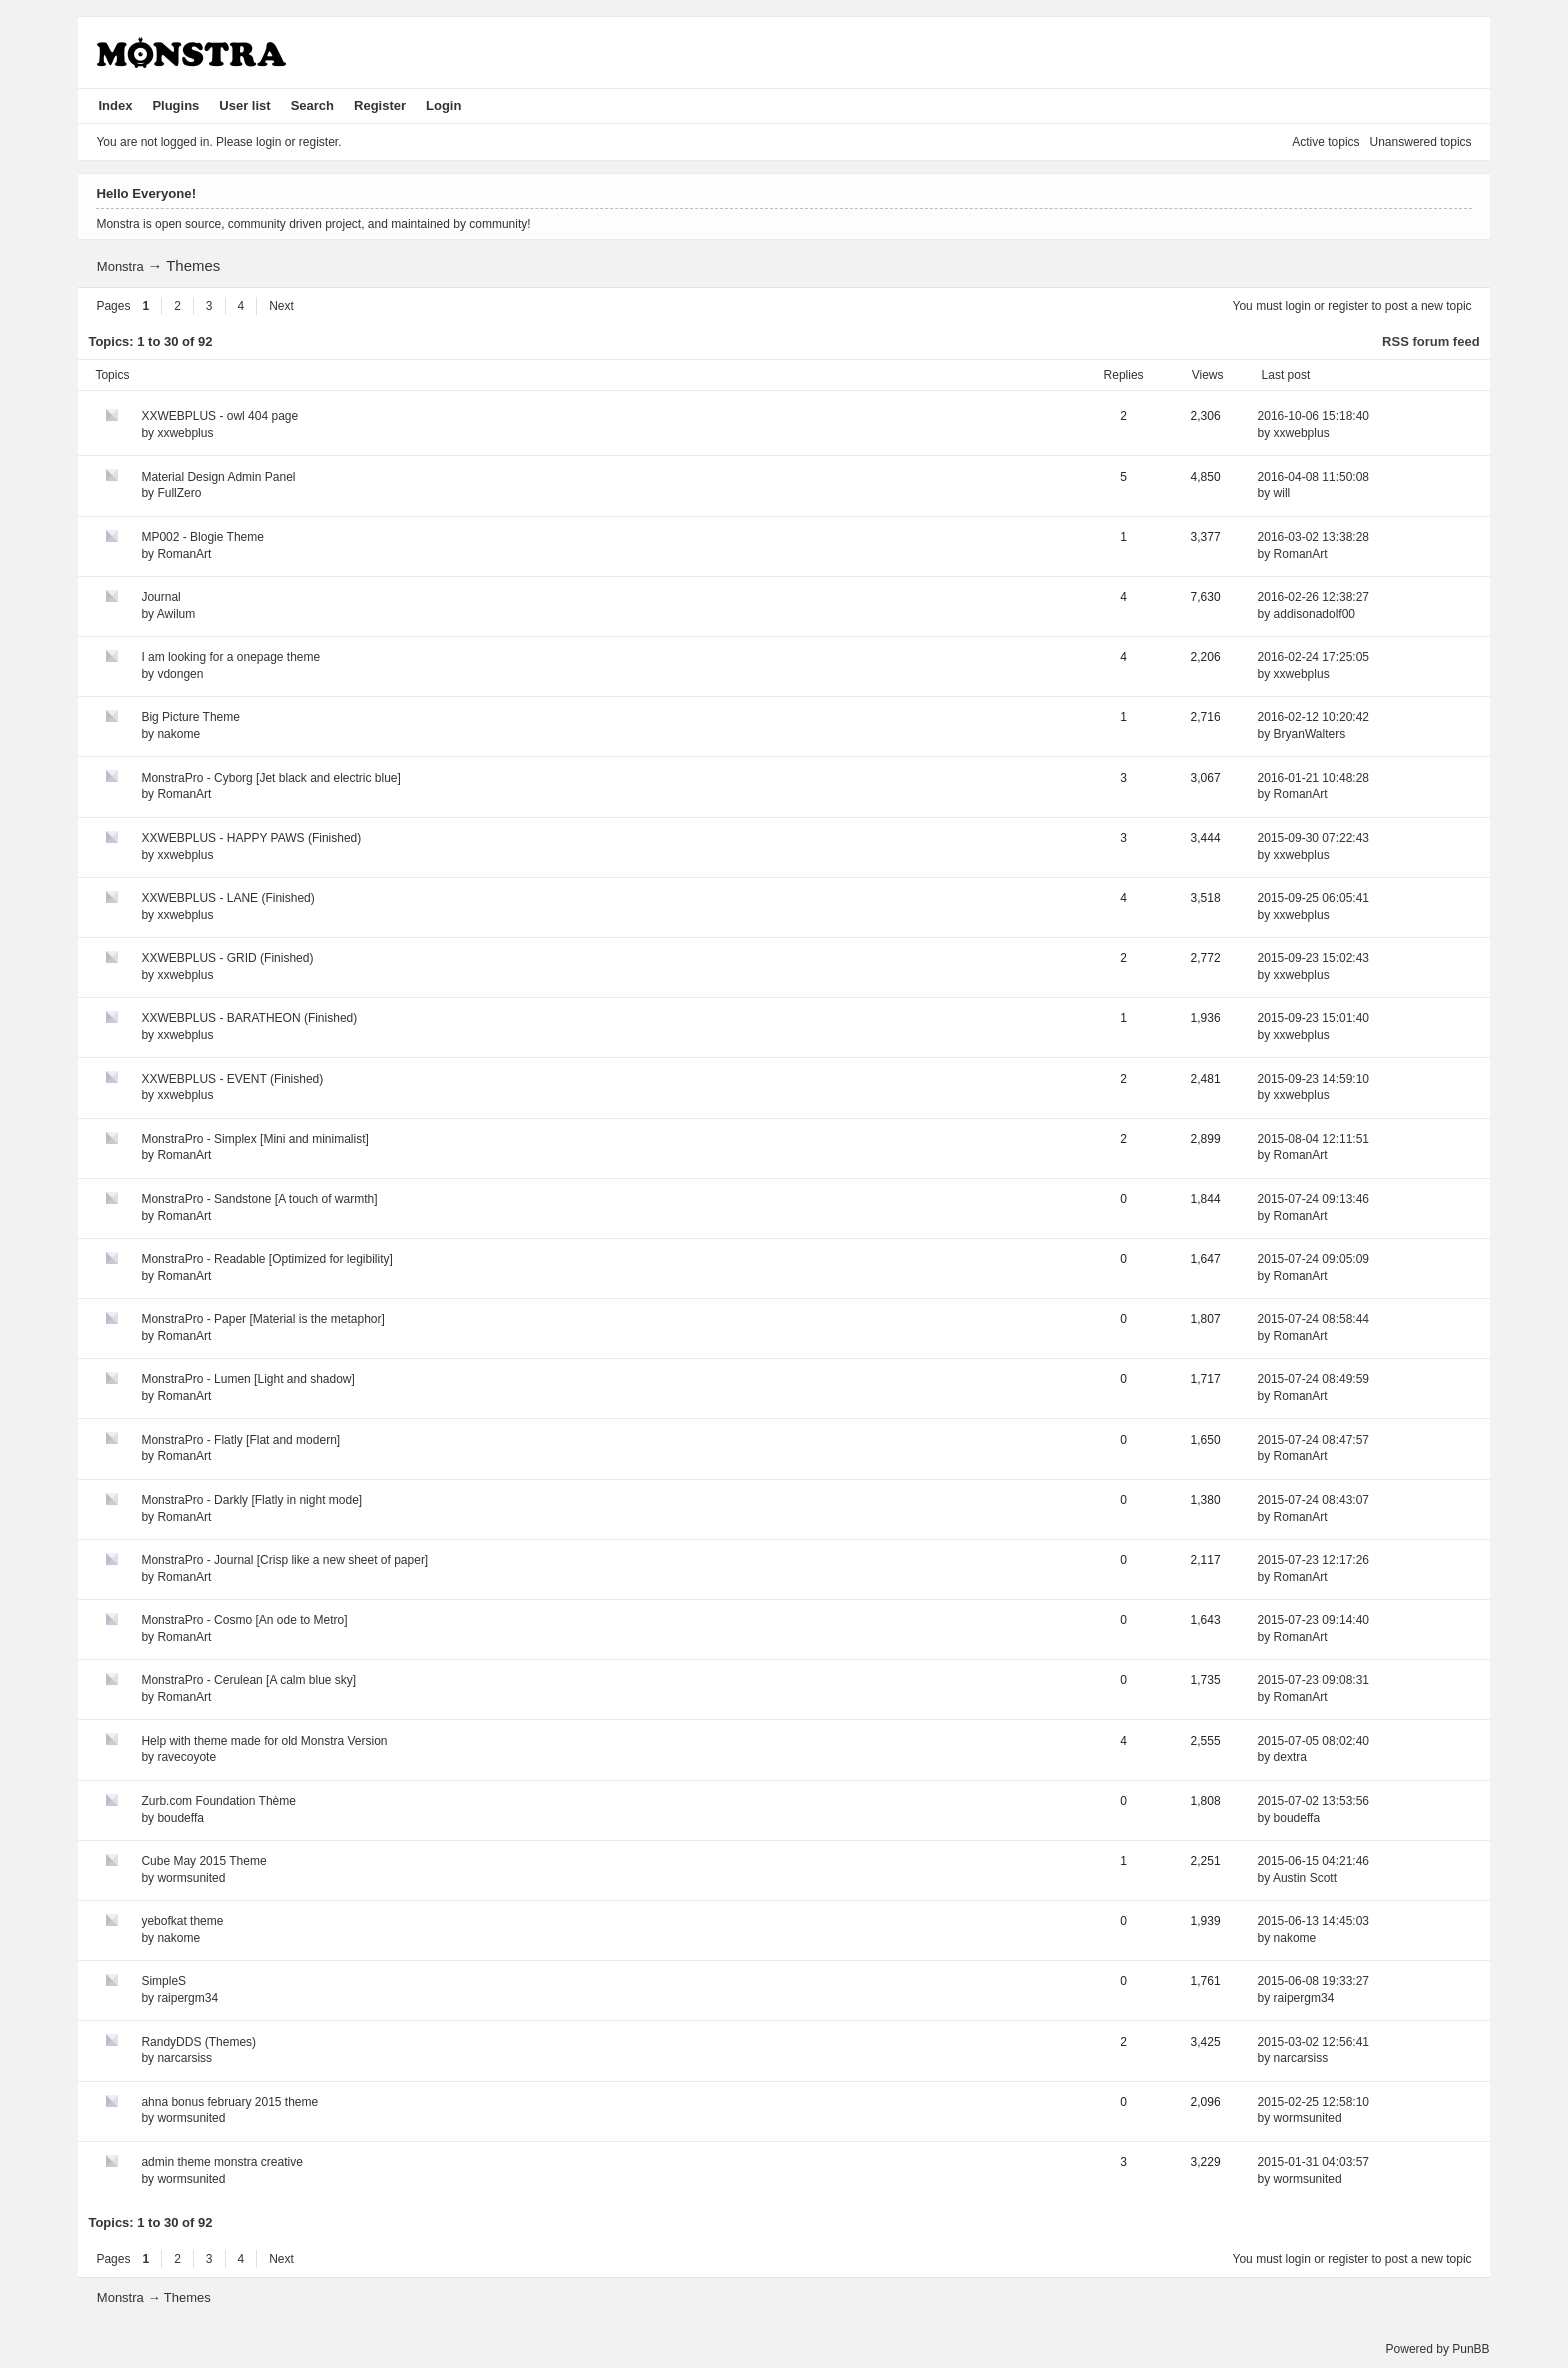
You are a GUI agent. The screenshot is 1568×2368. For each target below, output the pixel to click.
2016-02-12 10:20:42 (1313, 717)
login (1297, 306)
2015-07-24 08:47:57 (1313, 1440)
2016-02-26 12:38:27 (1313, 597)
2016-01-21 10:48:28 (1313, 778)
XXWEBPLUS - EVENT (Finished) (232, 1079)
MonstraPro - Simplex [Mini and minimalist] (254, 1139)
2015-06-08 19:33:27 (1313, 1981)
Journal (160, 597)
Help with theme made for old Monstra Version (264, 1741)
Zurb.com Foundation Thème (218, 1801)
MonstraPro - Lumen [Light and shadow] (247, 1379)
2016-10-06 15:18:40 (1313, 416)
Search (312, 105)
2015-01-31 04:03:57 (1313, 2162)
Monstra (120, 266)
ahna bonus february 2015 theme (229, 2102)
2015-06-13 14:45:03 (1313, 1921)
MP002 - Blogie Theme (202, 537)
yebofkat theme (182, 1921)
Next (281, 306)
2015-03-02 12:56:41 (1313, 2042)
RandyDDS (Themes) (198, 2042)
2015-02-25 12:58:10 (1313, 2102)
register (1348, 306)
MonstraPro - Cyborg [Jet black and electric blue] (270, 778)
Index (115, 105)
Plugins (175, 105)
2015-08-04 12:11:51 (1313, 1139)
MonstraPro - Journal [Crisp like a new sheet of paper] (284, 1560)
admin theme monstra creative (221, 2162)
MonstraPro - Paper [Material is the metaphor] (262, 1319)
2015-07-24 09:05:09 (1313, 1259)
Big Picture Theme (190, 717)
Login (443, 105)
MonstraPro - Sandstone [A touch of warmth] (259, 1199)
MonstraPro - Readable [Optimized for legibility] (266, 1259)
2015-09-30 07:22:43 (1313, 838)
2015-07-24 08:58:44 (1313, 1319)
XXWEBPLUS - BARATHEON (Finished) (249, 1018)
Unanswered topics (1421, 142)
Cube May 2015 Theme (203, 1861)
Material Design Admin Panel (218, 477)
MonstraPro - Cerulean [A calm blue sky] (248, 1680)
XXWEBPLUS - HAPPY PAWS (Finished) (251, 838)
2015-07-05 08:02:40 (1313, 1741)
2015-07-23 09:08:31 (1313, 1680)
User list (244, 105)
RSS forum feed (1431, 341)
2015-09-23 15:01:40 (1313, 1018)
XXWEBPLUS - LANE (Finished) (227, 898)
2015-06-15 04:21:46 (1313, 1861)
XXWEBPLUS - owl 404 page (219, 416)
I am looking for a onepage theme (230, 657)
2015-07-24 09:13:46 (1313, 1199)
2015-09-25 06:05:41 (1313, 898)
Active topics (1325, 142)
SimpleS (163, 1981)
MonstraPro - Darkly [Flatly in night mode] (251, 1500)
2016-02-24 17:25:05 (1313, 657)
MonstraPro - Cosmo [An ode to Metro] (244, 1620)
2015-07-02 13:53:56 (1313, 1801)
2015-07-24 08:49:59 (1313, 1379)
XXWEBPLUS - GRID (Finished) (227, 958)
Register (380, 105)
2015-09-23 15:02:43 (1313, 958)
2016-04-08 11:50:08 (1313, 477)
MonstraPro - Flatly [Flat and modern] (240, 1440)
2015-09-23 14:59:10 (1313, 1079)
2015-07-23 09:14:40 (1313, 1620)
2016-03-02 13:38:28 (1313, 537)
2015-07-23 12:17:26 (1313, 1560)
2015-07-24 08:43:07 (1313, 1500)
